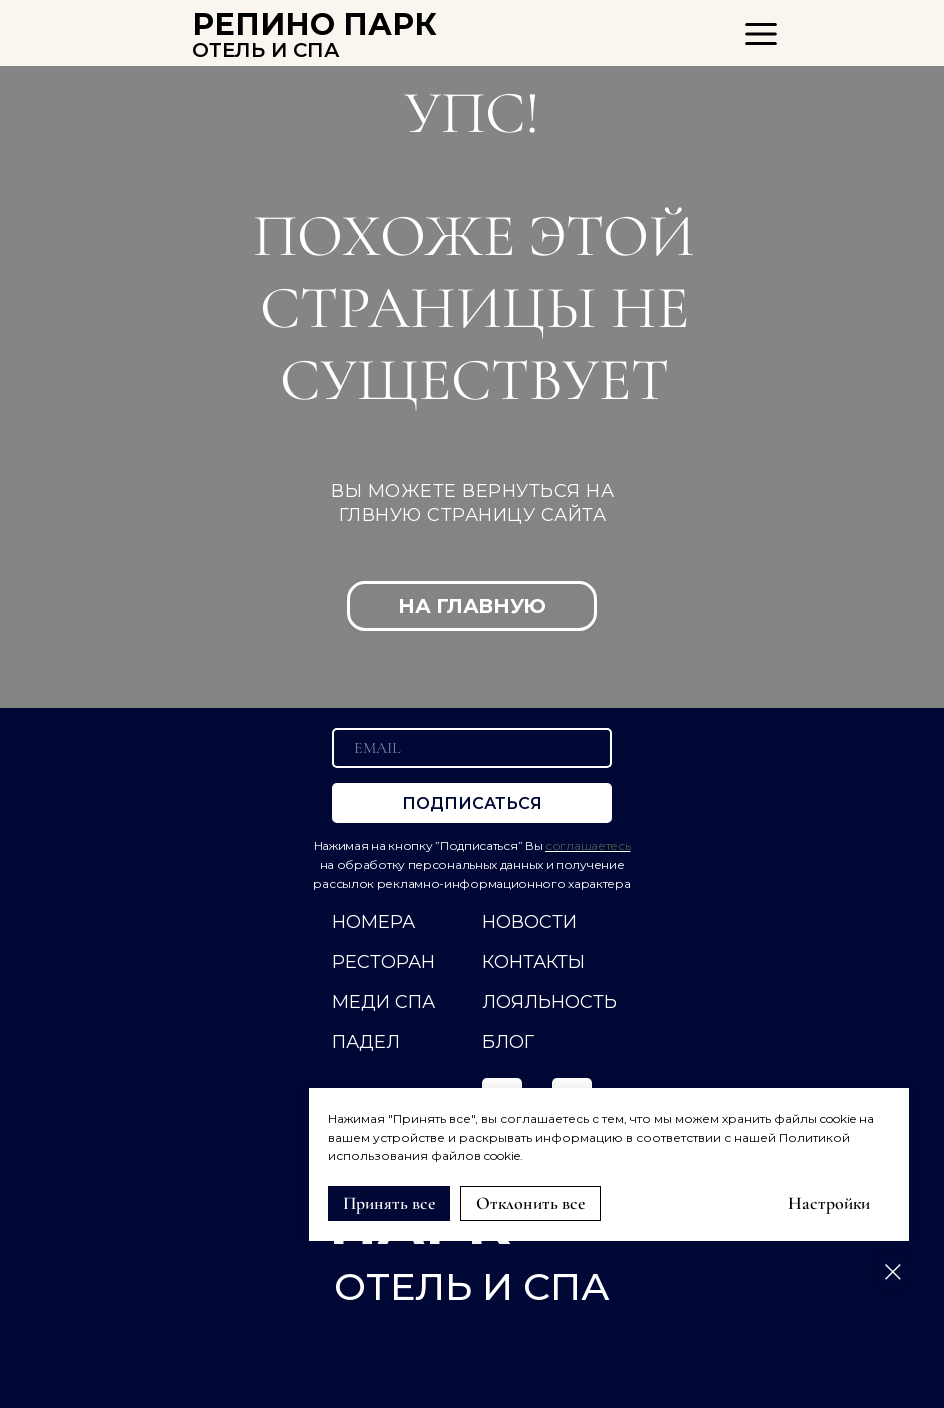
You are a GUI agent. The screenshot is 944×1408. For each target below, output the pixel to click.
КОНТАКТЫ (533, 962)
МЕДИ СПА (383, 1002)
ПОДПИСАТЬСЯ (472, 803)
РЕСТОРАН (383, 962)
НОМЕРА (373, 922)
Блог (508, 1042)
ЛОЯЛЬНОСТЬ (549, 1002)
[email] (472, 748)
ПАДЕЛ (366, 1042)
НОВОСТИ (529, 922)
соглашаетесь (587, 845)
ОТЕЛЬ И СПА (266, 50)
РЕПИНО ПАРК (314, 24)
